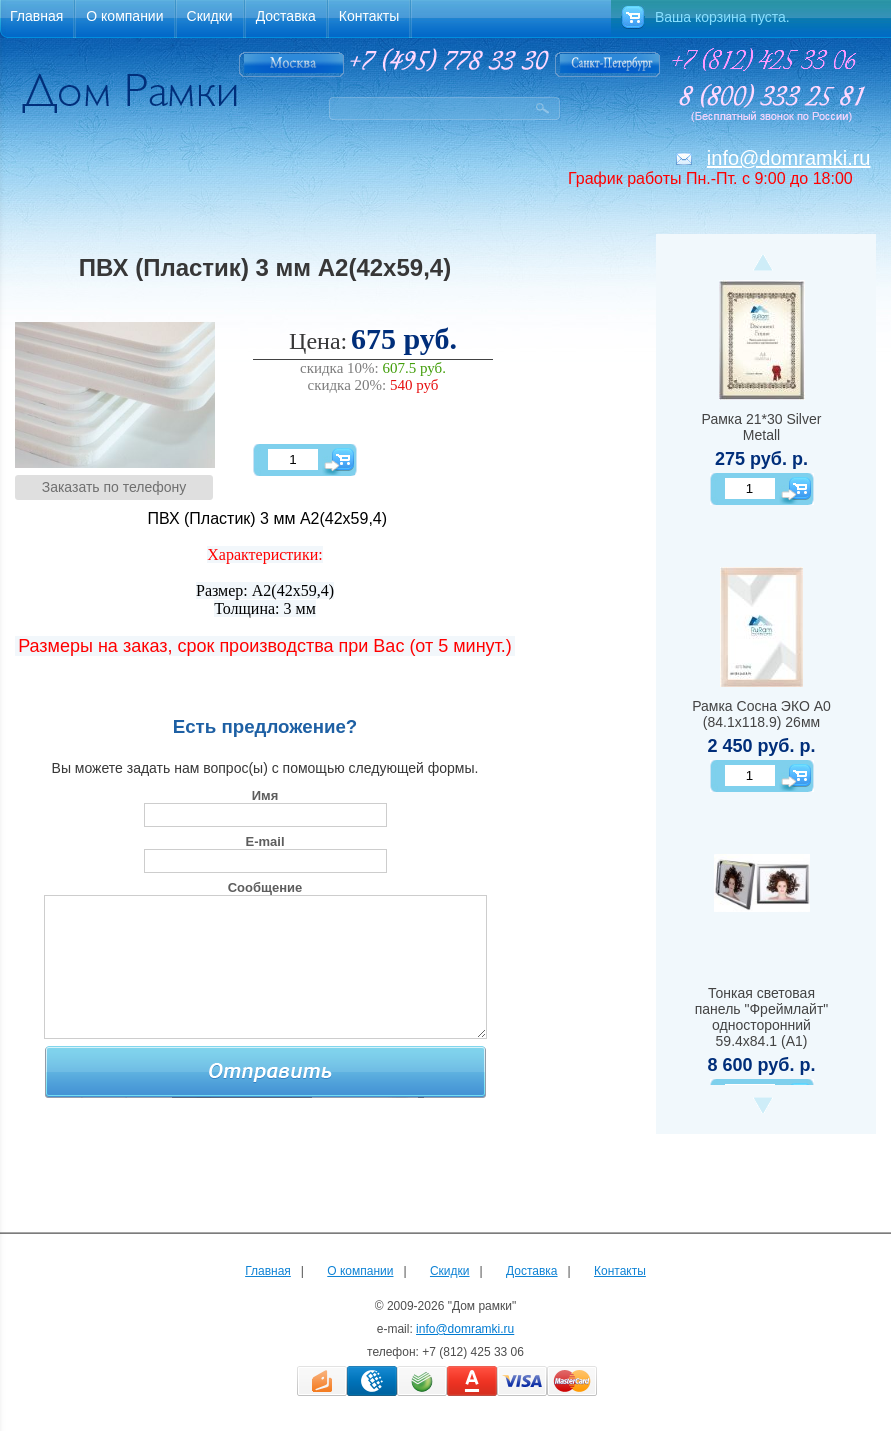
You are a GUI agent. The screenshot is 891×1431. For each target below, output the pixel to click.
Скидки (450, 1271)
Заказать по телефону (114, 487)
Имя (265, 795)
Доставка (532, 1271)
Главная (268, 1271)
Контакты (620, 1271)
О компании (360, 1271)
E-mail (264, 841)
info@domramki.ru (789, 158)
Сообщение (265, 887)
